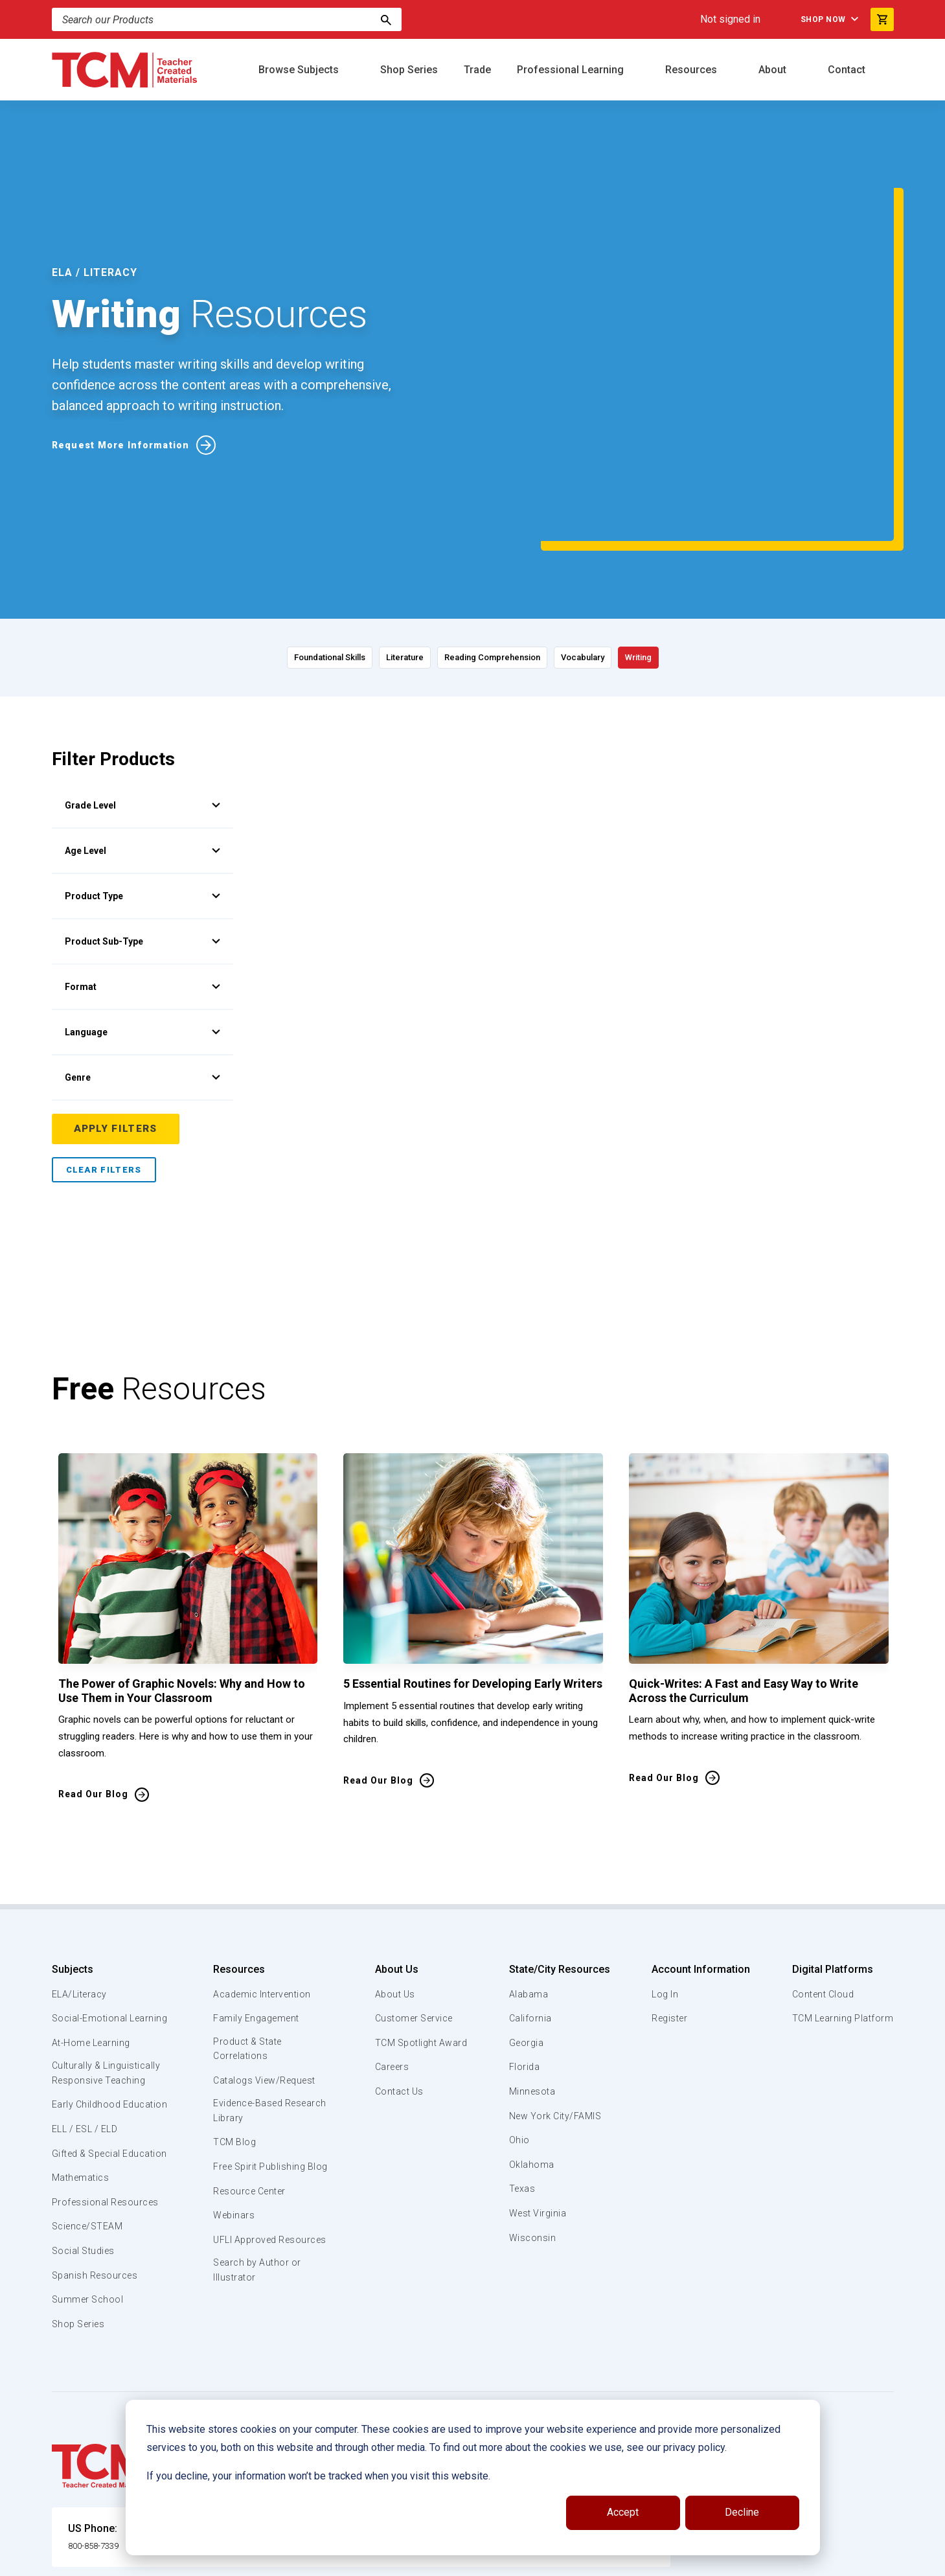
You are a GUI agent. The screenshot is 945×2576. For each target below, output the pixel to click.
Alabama (528, 1875)
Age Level (142, 731)
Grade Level (142, 686)
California (530, 1899)
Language (142, 913)
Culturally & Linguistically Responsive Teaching (109, 1970)
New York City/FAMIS (557, 1997)
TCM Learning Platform (840, 1899)
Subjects (72, 1851)
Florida (524, 1948)
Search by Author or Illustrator (258, 2186)
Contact (848, 69)
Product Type (142, 777)
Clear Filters (104, 1051)
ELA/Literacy (81, 1875)
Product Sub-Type (142, 822)
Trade (477, 69)
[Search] (386, 19)
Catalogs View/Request (266, 1963)
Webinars (233, 2115)
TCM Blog (233, 2027)
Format (142, 867)
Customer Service (412, 1899)
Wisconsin (532, 2119)
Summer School (90, 2227)
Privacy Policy (554, 2561)
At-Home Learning (93, 1939)
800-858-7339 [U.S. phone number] (100, 2473)
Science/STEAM (90, 2154)
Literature (367, 538)
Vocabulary (633, 538)
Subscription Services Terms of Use (429, 2561)
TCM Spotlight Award (419, 1924)
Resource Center (251, 2091)
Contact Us (396, 1973)
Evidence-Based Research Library (250, 1994)
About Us (392, 1851)
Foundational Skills (249, 538)
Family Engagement (256, 1899)
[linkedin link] (832, 2561)
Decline (742, 2512)
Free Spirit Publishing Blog (260, 2058)
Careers (389, 1948)
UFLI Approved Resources (245, 2146)
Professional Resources (108, 2129)
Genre (142, 958)
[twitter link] (884, 2561)
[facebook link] (806, 2561)
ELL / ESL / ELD (88, 2042)
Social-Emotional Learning (91, 1906)
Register (669, 1899)
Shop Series (409, 69)
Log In (663, 1875)
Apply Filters (117, 1010)
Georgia (526, 1924)
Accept (623, 2512)
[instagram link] (858, 2561)
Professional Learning (571, 69)
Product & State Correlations (249, 1931)
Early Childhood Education (88, 2009)
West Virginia (538, 2094)
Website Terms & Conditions (271, 2561)
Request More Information (128, 385)
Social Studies (86, 2179)
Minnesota (532, 1973)
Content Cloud (820, 1875)
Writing (724, 538)
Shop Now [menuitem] (810, 19)
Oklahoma (531, 2046)
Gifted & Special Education (90, 2073)
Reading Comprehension (498, 538)
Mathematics (82, 2105)
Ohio (518, 2021)
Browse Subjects (299, 69)
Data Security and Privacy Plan (666, 2561)
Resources (692, 69)
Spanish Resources (97, 2203)
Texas (522, 2070)
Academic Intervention (264, 1875)
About (773, 69)
